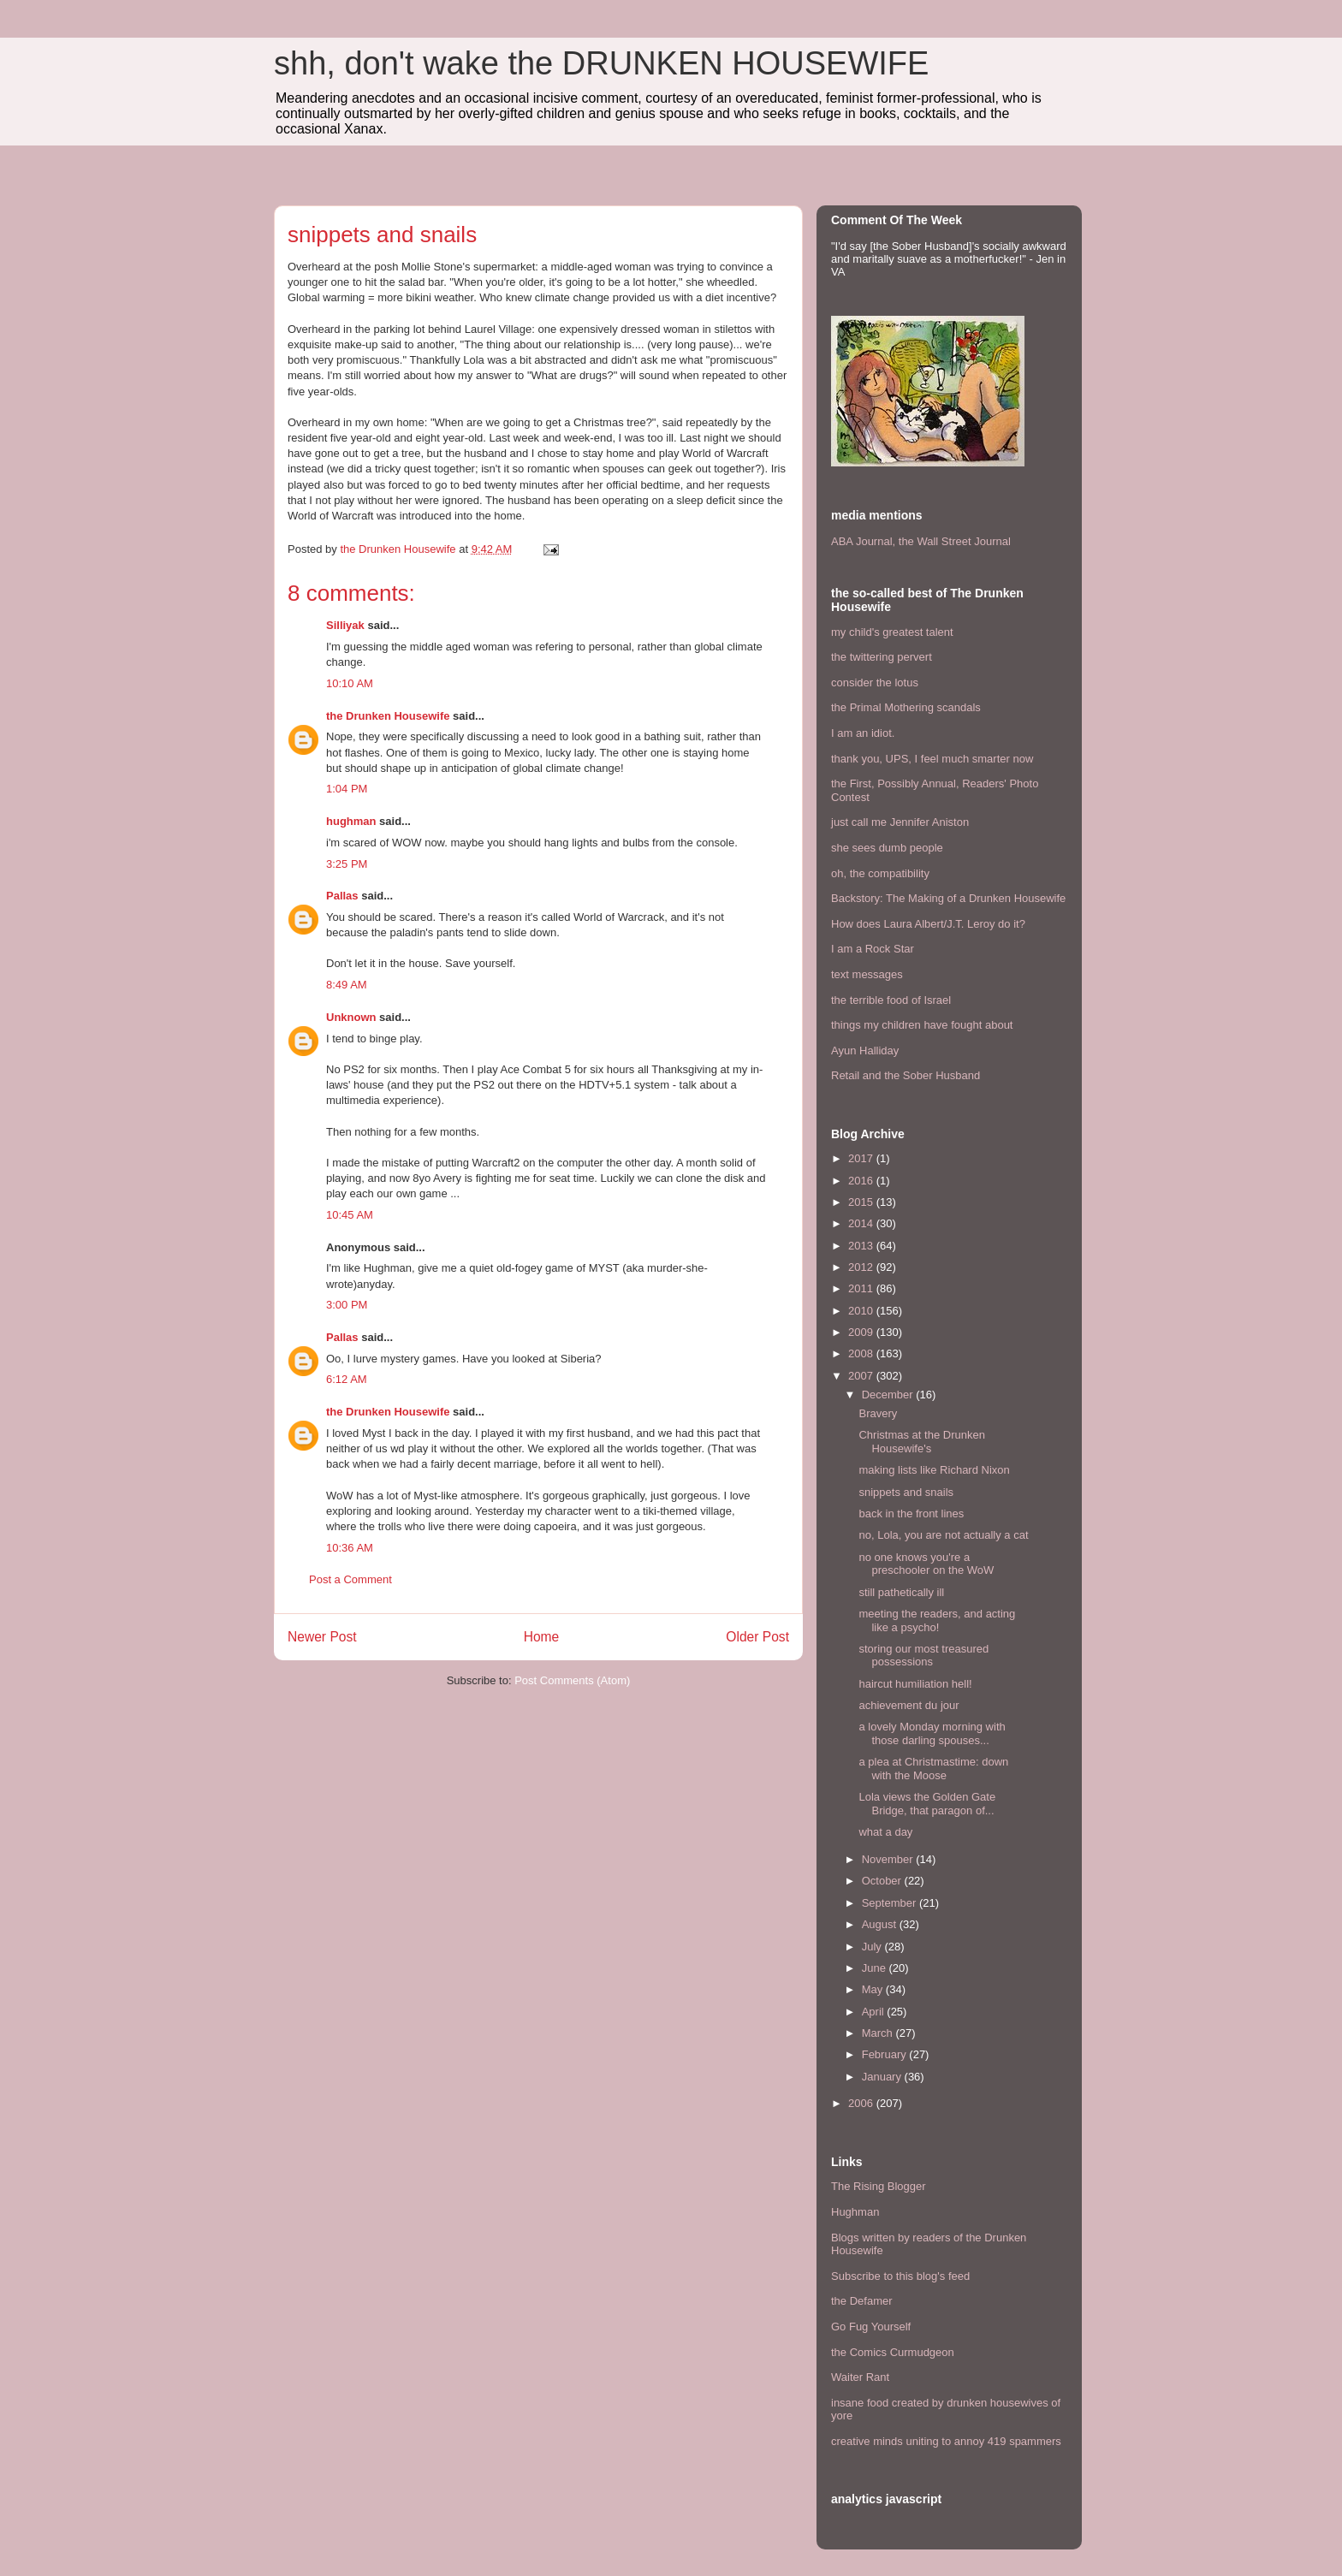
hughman (351, 821)
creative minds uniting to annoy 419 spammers (946, 2441)
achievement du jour (908, 1705)
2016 (862, 1180)
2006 (862, 2103)
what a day (885, 1831)
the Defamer (862, 2300)
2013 (862, 1245)
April (875, 2011)
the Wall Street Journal (955, 541)
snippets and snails (905, 1492)
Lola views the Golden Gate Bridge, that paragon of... (926, 1803)
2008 (862, 1353)
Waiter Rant (860, 2377)
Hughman (855, 2211)
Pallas (342, 895)
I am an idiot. (862, 733)
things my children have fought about (921, 1024)
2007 (862, 1375)
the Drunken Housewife (387, 715)
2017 (862, 1158)
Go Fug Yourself (871, 2326)
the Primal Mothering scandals (906, 707)
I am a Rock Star (872, 948)
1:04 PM (346, 788)
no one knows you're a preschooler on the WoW (926, 1564)
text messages (867, 974)
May (874, 1989)
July (873, 1946)
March (879, 2033)
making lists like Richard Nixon (933, 1469)
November (889, 1859)
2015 (862, 1202)
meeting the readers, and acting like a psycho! (936, 1620)
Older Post (757, 1636)
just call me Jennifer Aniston (900, 822)
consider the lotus (874, 682)
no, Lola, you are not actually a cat (943, 1534)
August (881, 1924)
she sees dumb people (887, 847)
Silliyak (345, 625)
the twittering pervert (881, 656)
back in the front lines (911, 1513)
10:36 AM (349, 1547)
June (875, 1968)
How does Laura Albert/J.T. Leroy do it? (928, 923)
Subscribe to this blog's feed (900, 2276)
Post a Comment (350, 1579)
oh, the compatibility (880, 873)
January (883, 2076)
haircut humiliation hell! (914, 1683)
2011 (862, 1288)
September (890, 1902)
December (889, 1394)
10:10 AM (349, 683)
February (886, 2054)
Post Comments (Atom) (572, 1680)
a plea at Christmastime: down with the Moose (933, 1768)
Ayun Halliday (865, 1050)
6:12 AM (346, 1379)
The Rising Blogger (878, 2186)
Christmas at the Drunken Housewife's (921, 1441)
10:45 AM (349, 1214)
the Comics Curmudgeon (892, 2352)
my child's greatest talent (892, 632)
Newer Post (322, 1636)
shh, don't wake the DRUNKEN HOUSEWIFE (601, 63)
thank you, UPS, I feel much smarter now (932, 758)
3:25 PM (346, 864)
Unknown (351, 1017)
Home (542, 1636)
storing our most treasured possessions (923, 1655)
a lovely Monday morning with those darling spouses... (931, 1733)
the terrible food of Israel (891, 1000)
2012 (862, 1267)
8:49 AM (346, 984)
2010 (862, 1310)
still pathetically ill (901, 1592)
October (883, 1880)
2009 (862, 1332)
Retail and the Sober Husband (905, 1075)
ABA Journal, (863, 541)
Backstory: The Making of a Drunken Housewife (948, 898)
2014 (862, 1223)
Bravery (877, 1413)
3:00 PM (346, 1304)
